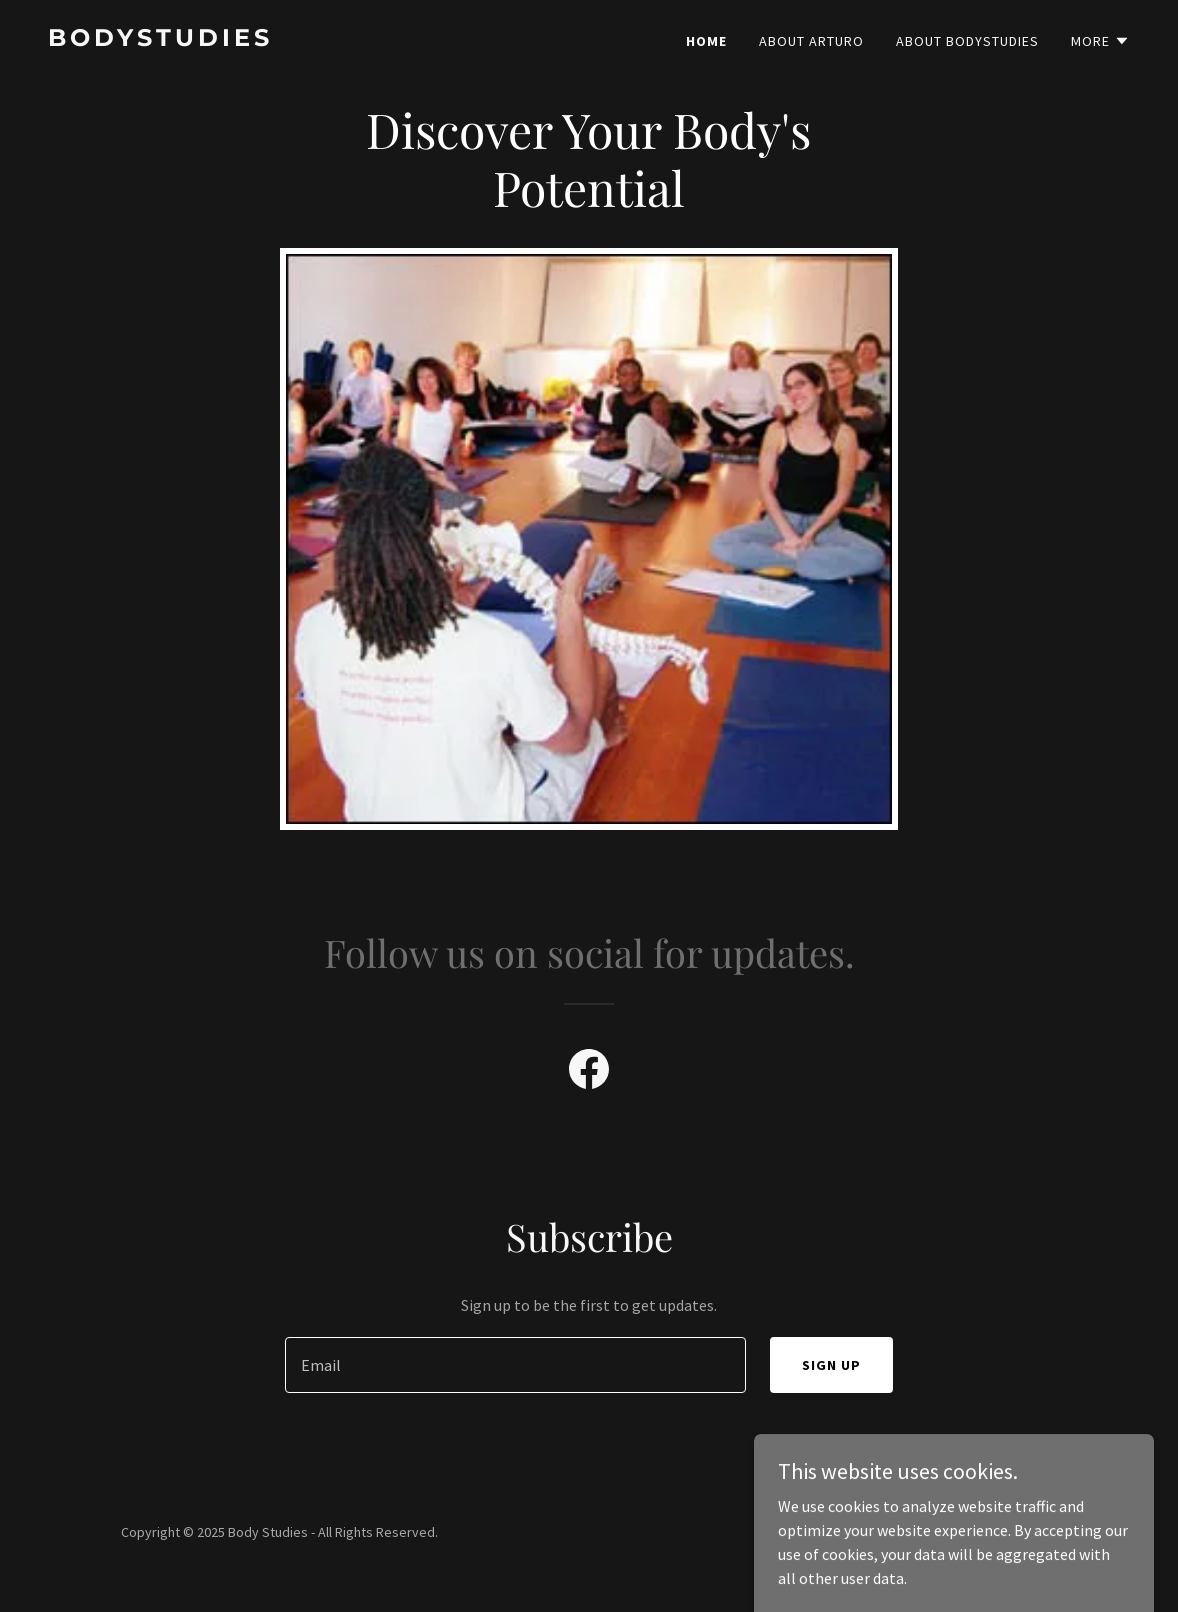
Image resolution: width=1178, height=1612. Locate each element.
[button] (1100, 41)
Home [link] (706, 41)
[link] (310, 40)
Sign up (831, 1365)
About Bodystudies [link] (967, 41)
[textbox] (515, 1365)
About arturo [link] (811, 41)
